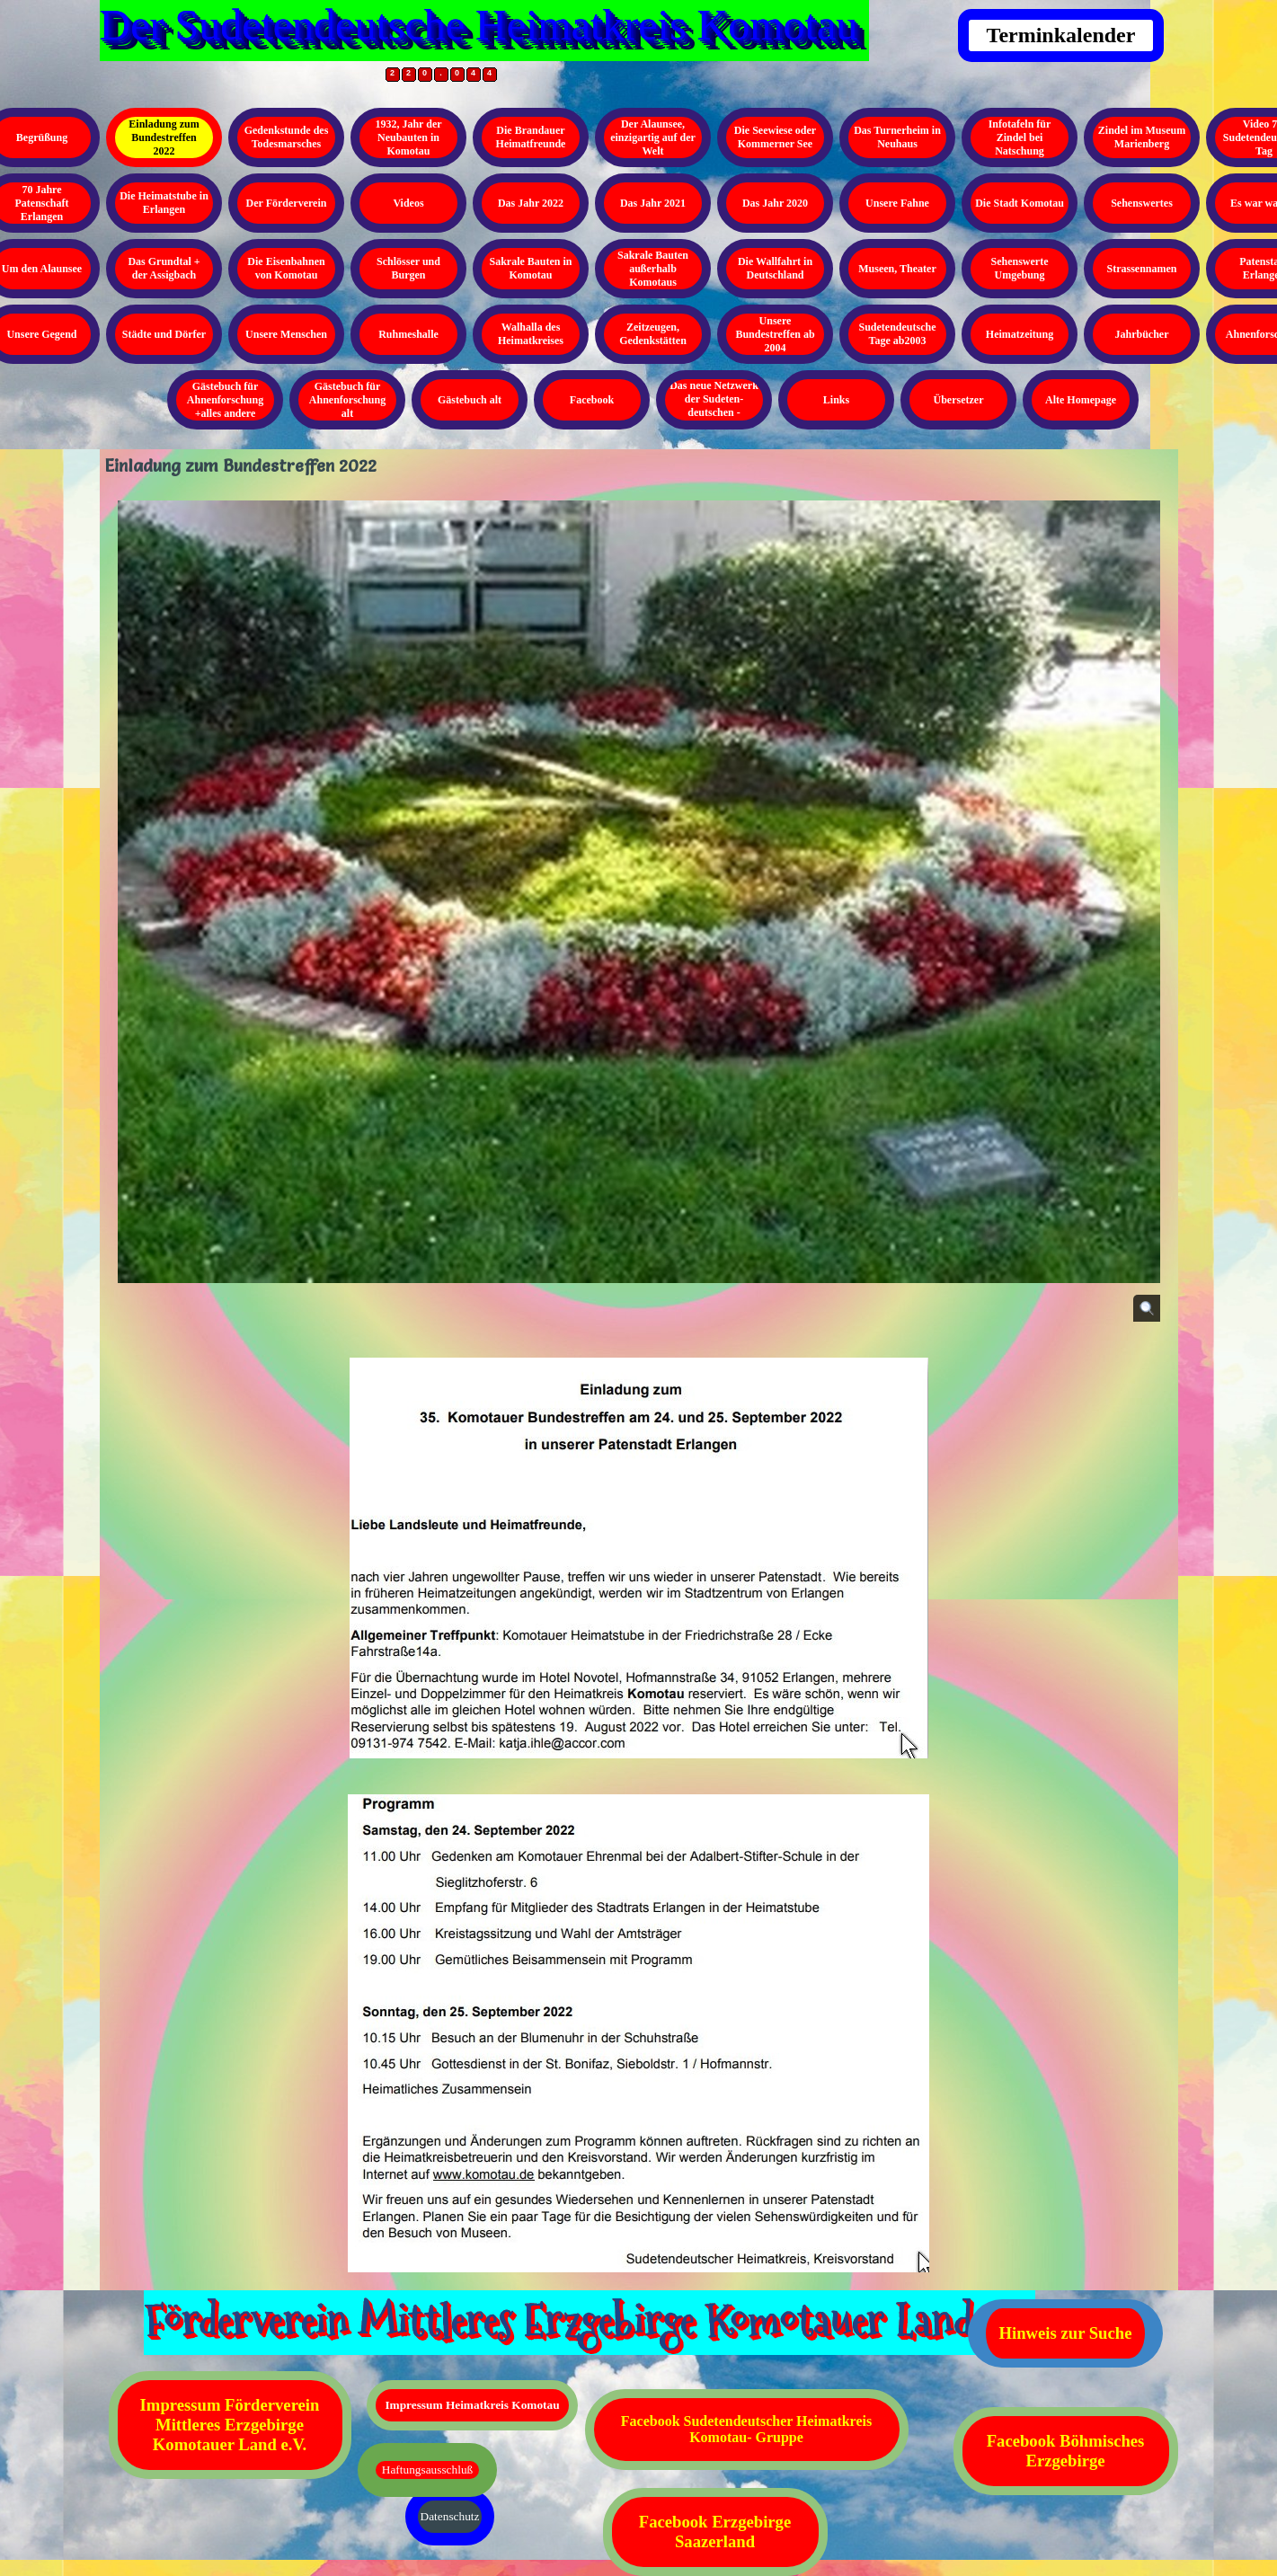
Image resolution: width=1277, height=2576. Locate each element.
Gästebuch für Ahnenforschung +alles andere (225, 400)
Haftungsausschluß (427, 2469)
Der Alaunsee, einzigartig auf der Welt (653, 137)
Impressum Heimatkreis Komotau (472, 2405)
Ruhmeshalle (408, 334)
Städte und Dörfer (164, 334)
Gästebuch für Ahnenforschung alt (347, 400)
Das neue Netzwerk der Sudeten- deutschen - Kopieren (714, 405)
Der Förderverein (286, 203)
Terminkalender (1061, 35)
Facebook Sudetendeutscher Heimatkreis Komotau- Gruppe (746, 2429)
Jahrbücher (1142, 334)
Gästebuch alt (469, 400)
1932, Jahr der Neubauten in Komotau (408, 137)
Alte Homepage (1080, 400)
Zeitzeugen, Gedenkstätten (653, 334)
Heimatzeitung (1019, 334)
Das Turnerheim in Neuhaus (897, 137)
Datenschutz (450, 2516)
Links (836, 400)
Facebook (592, 400)
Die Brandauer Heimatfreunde (531, 137)
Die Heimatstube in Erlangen (164, 203)
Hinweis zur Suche (1065, 2333)
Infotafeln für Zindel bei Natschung (1020, 137)
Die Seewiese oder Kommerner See (775, 137)
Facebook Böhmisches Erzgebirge (1066, 2450)
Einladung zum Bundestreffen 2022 (164, 137)
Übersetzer (959, 400)
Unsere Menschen (286, 334)
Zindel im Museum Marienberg (1141, 137)
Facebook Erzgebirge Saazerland (715, 2531)
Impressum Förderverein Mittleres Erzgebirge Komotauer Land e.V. (230, 2424)
